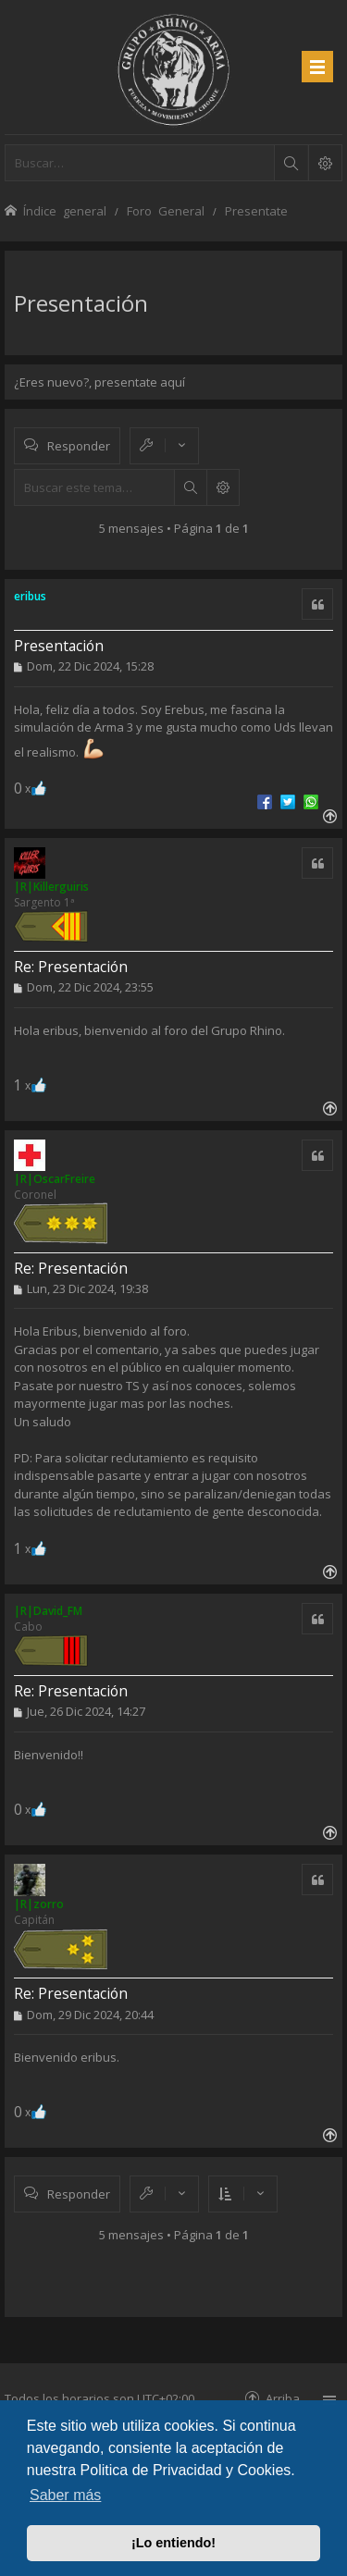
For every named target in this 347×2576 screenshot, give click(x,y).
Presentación (81, 303)
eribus (30, 596)
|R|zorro (39, 1904)
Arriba (283, 2398)
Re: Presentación (71, 966)
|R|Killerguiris (51, 886)
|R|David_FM (48, 1611)
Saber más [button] (65, 2495)
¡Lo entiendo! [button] (173, 2542)
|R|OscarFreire (54, 1179)
